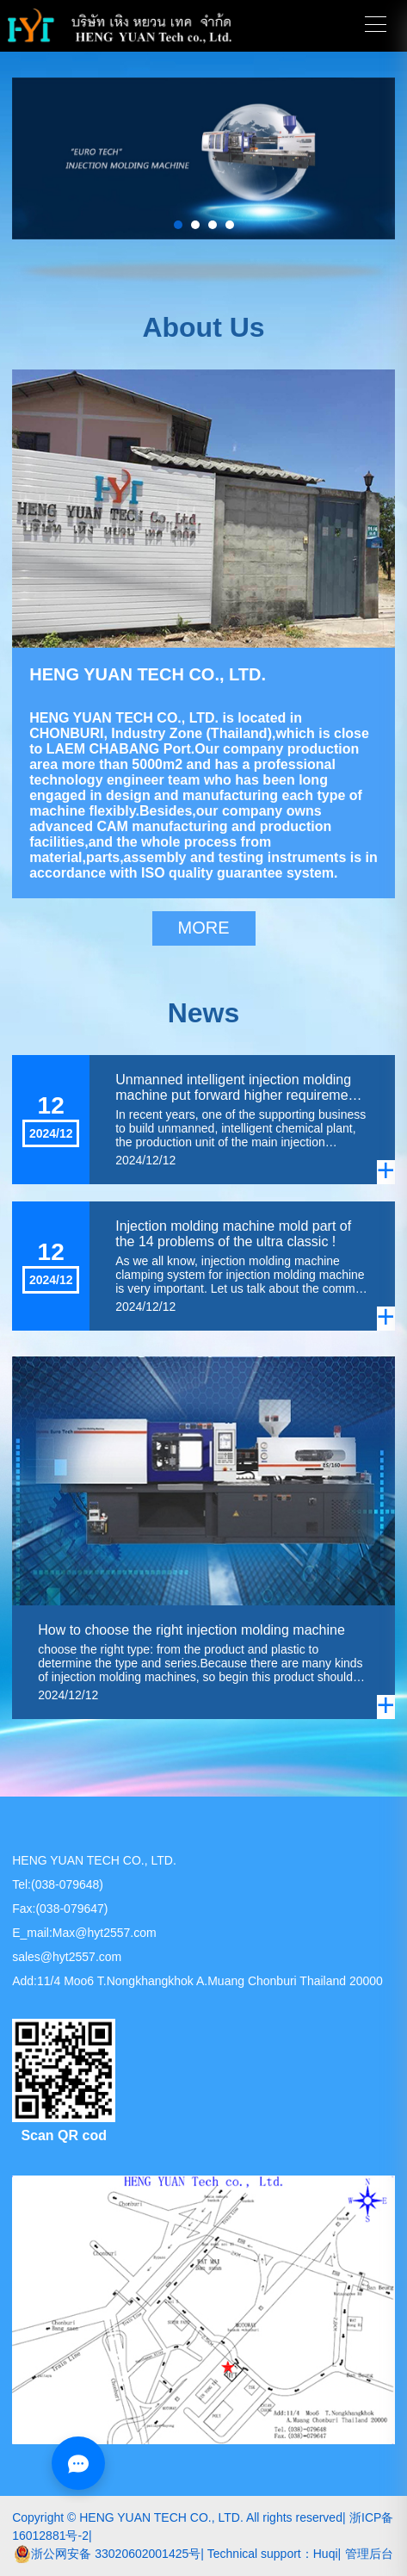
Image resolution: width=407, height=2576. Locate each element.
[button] (178, 224)
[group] (203, 158)
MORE (204, 927)
